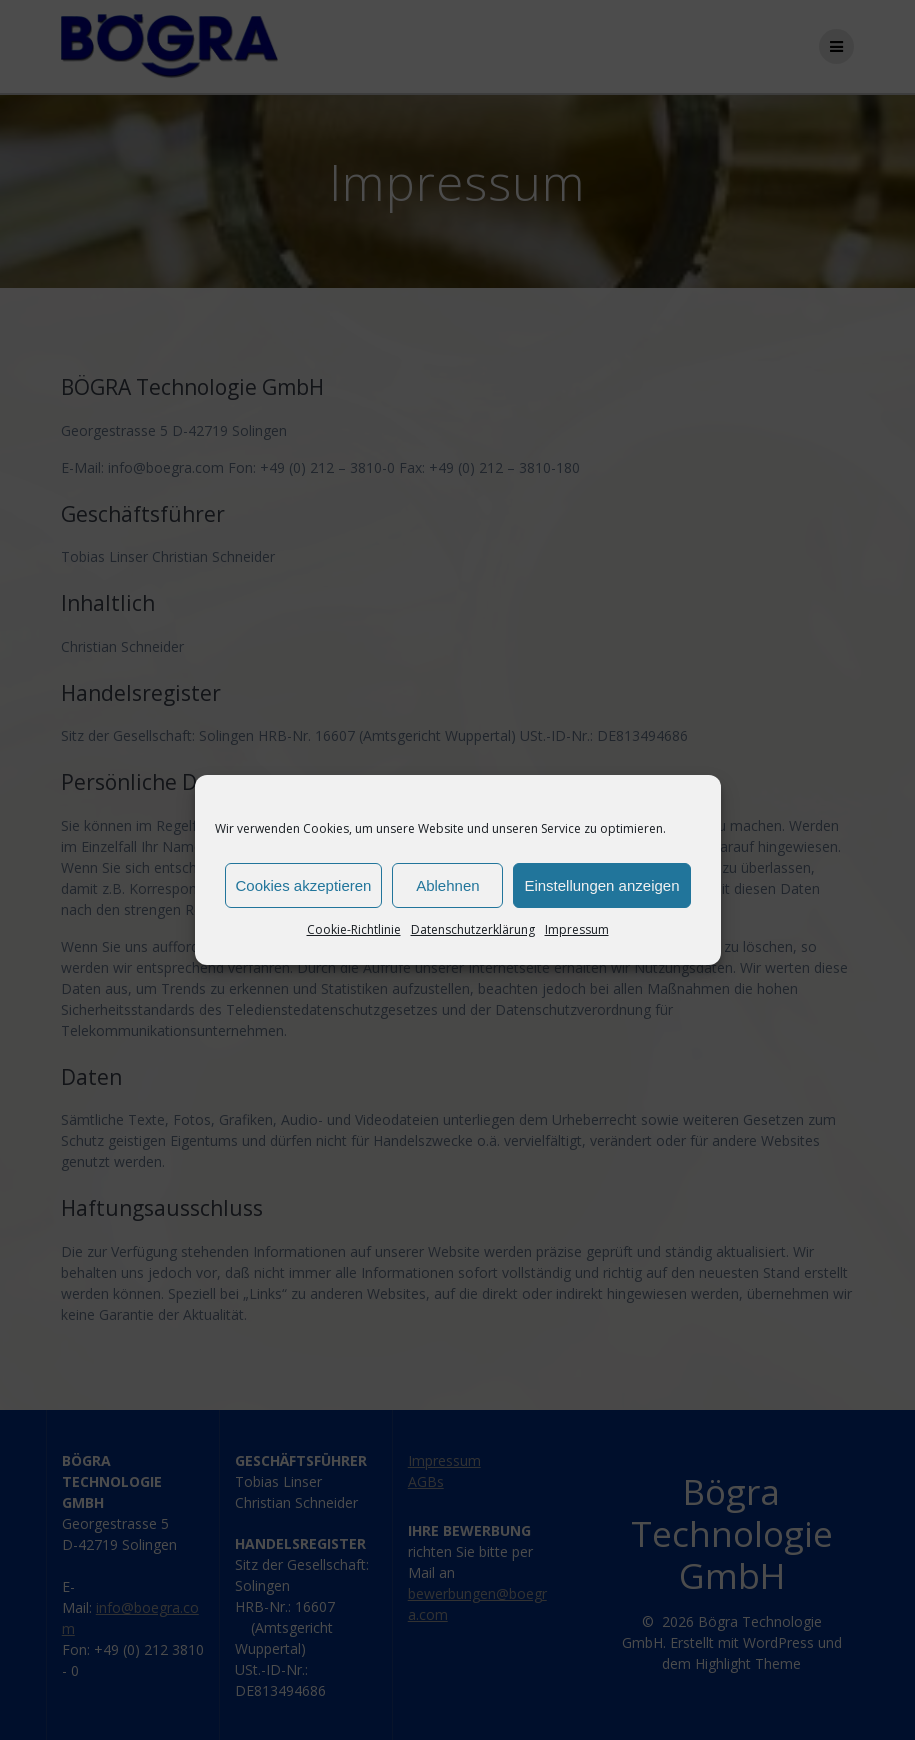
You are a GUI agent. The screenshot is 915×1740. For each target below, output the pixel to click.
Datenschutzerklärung (473, 929)
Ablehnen (447, 885)
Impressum (577, 929)
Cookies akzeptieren (304, 885)
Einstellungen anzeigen (601, 885)
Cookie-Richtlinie (354, 929)
